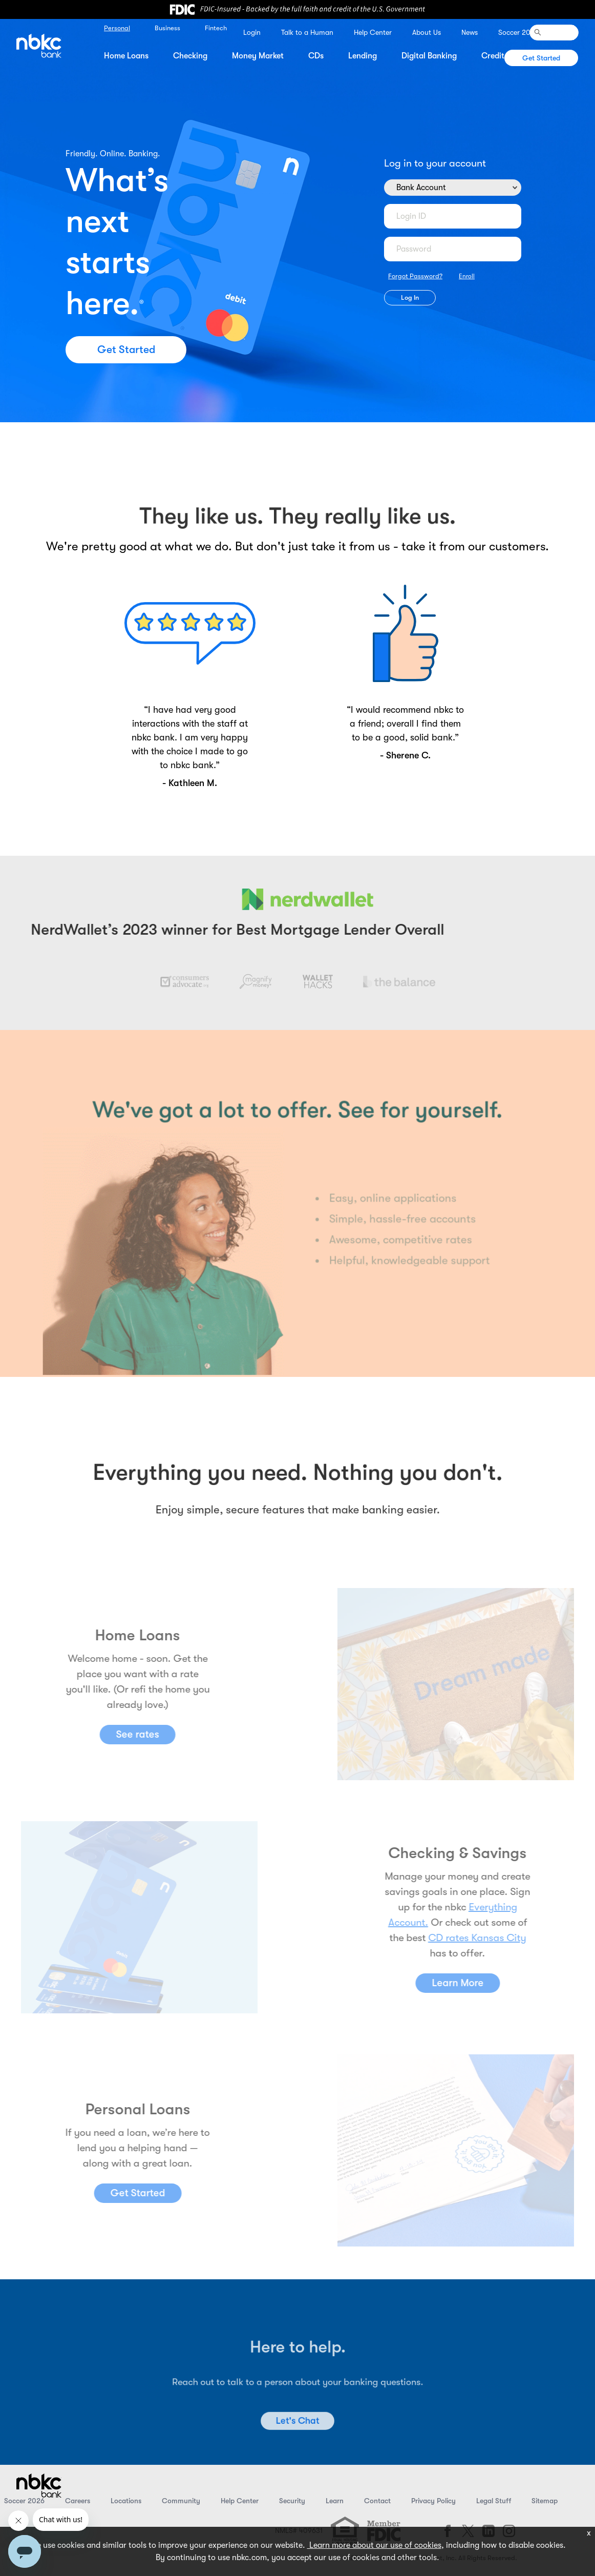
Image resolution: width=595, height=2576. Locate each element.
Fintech (216, 28)
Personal (117, 28)
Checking (190, 55)
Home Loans (126, 55)
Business (167, 28)
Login (252, 32)
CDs (316, 55)
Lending (362, 55)
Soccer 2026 (518, 32)
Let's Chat (297, 2444)
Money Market (258, 55)
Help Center (373, 32)
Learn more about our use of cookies (374, 2545)
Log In (410, 297)
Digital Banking (429, 55)
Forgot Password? (415, 276)
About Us (426, 32)
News (469, 32)
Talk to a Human (307, 32)
